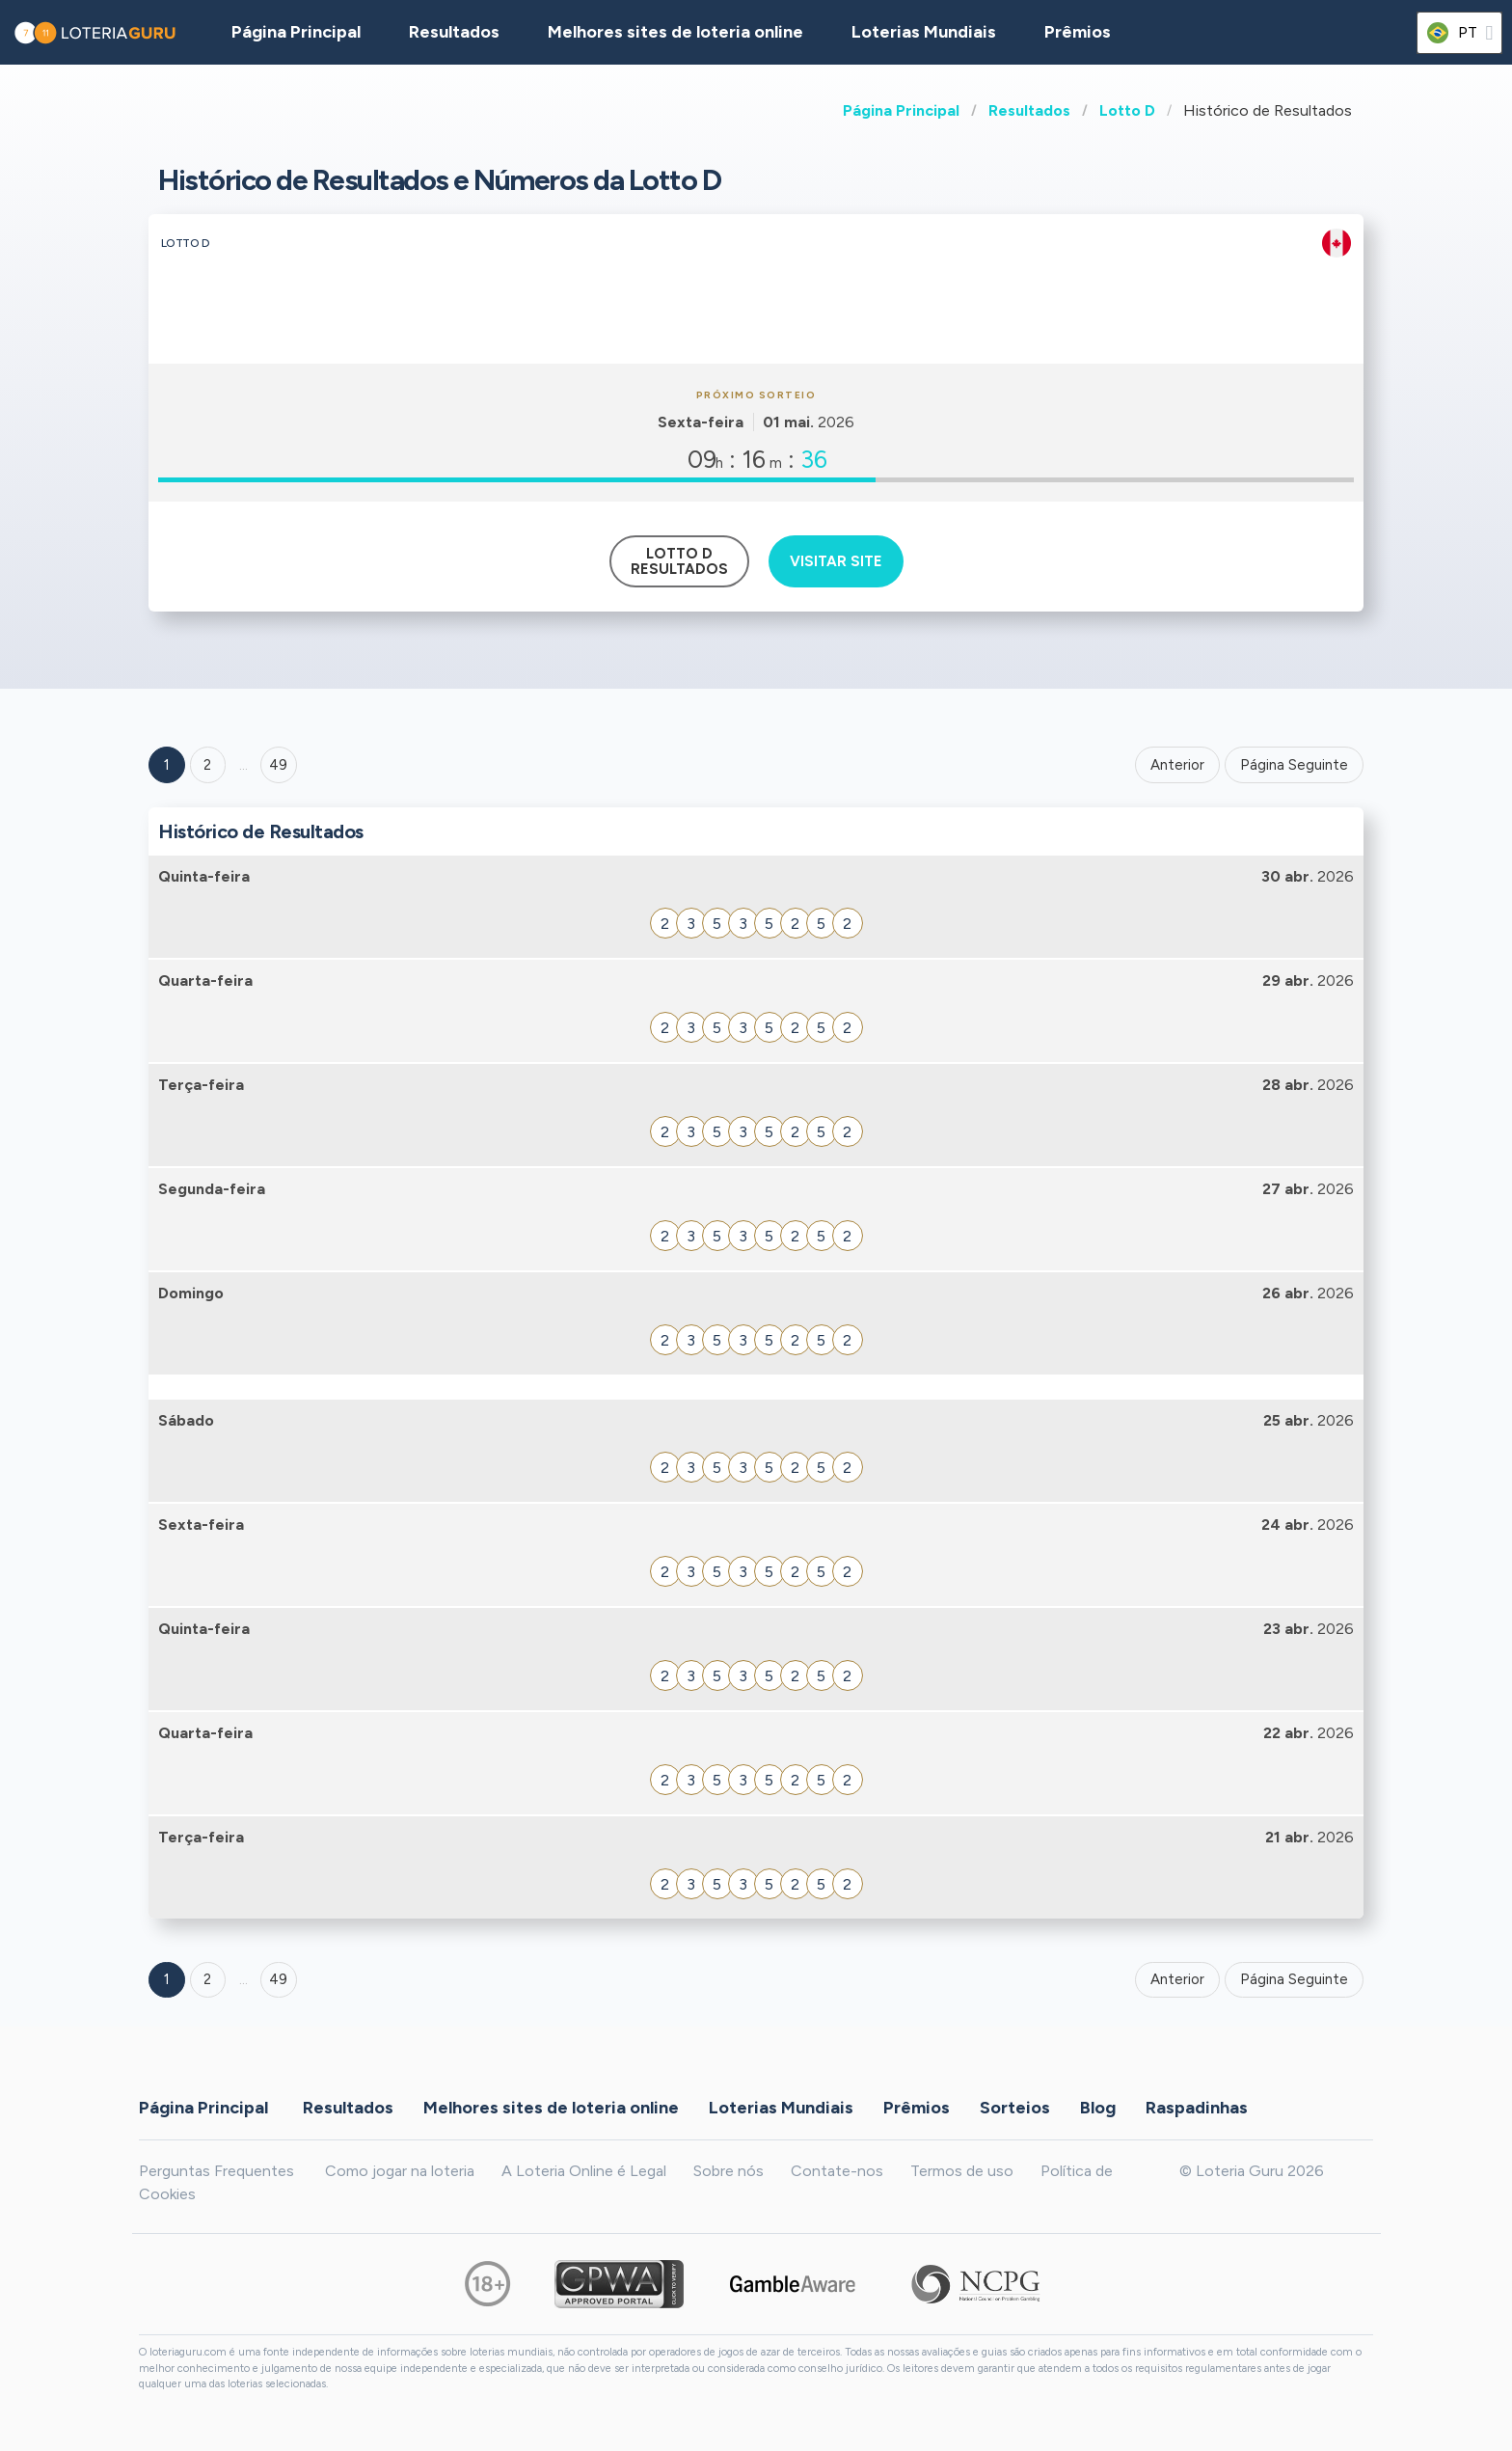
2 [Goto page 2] (207, 765)
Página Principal (901, 110)
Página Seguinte (1294, 765)
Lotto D (1127, 110)
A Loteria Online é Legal (583, 2171)
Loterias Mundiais (923, 31)
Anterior (1177, 765)
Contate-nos (837, 2171)
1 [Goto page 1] (167, 765)
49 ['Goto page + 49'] (278, 765)
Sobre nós (728, 2171)
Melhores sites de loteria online (675, 31)
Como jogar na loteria (399, 2171)
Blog (1098, 2106)
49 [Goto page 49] (278, 1979)
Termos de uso (961, 2171)
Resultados (1029, 110)
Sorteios (1015, 2106)
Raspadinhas (1197, 2106)
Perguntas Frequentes (216, 2171)
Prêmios (1077, 31)
